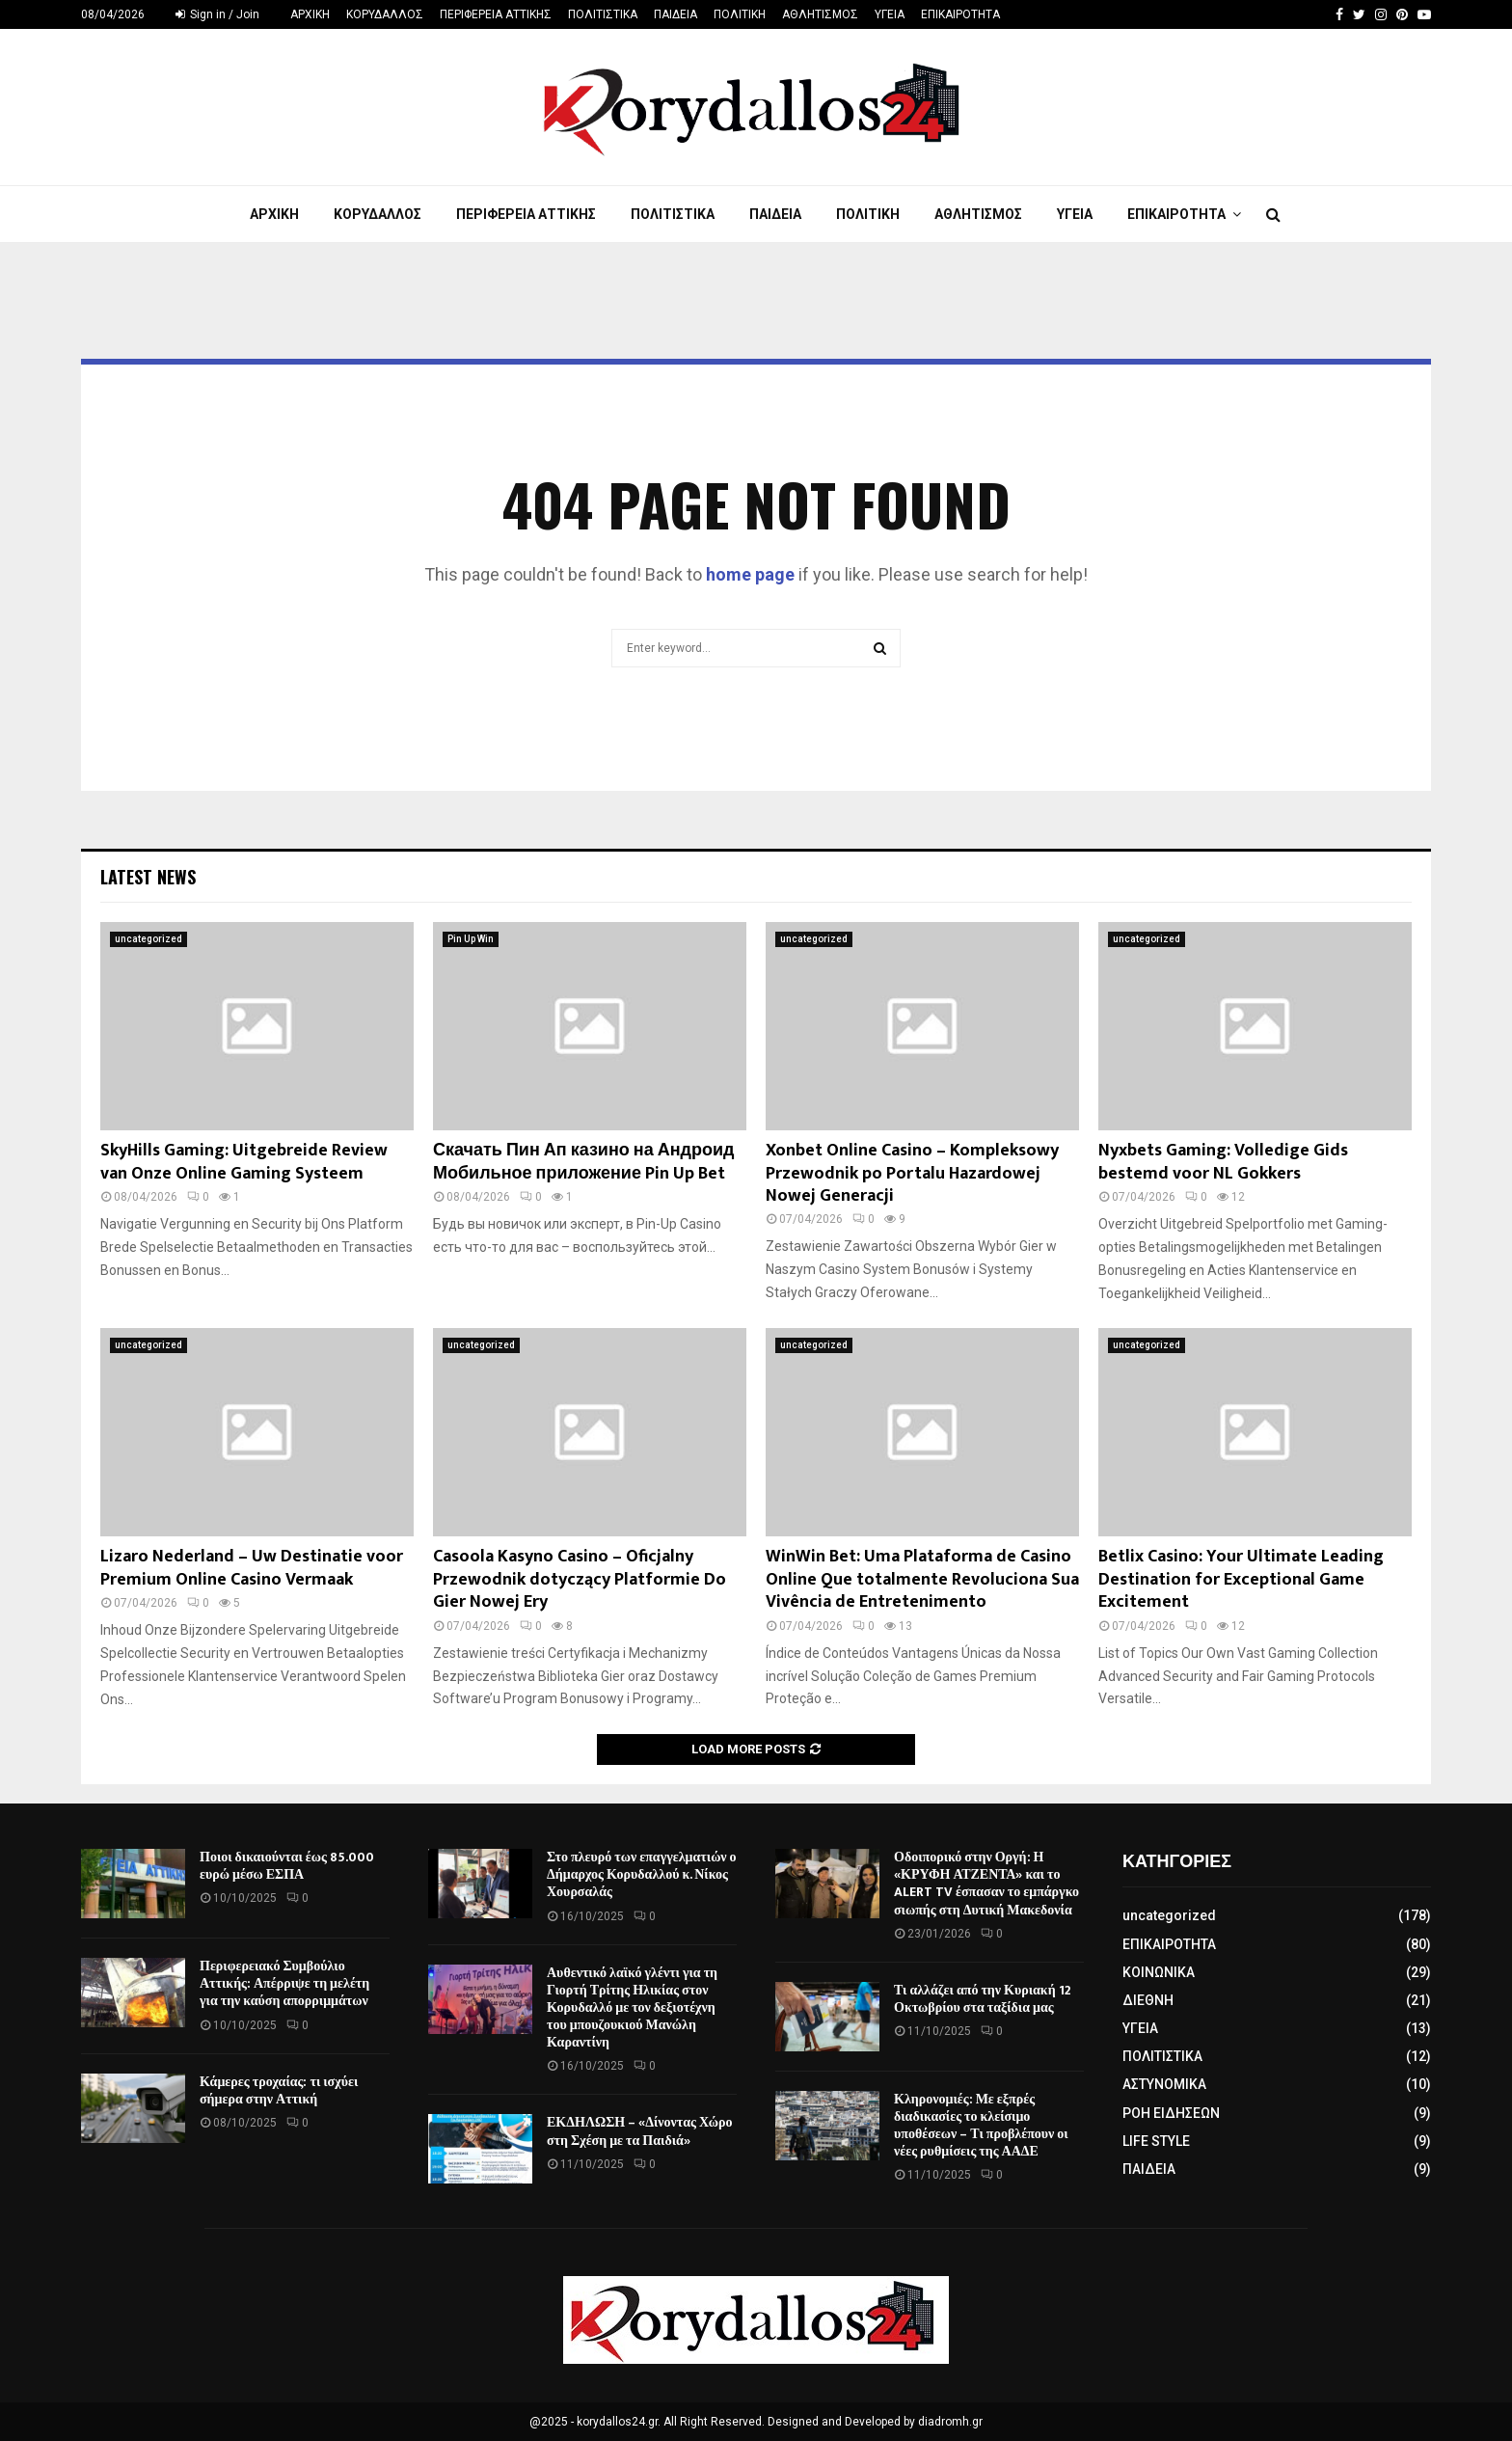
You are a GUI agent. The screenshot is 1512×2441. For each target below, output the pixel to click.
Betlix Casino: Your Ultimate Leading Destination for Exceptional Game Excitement (1241, 1579)
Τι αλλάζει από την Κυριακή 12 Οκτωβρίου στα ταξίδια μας (982, 1999)
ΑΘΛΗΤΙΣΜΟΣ (820, 14)
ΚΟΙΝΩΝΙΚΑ (1158, 1972)
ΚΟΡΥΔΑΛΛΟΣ (384, 14)
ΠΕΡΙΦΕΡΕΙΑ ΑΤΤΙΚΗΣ (496, 14)
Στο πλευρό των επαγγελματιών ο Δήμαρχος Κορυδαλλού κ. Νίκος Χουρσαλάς (642, 1874)
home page (750, 574)
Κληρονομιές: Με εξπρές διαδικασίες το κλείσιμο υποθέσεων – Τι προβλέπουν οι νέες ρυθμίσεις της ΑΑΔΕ (981, 2125)
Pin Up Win (470, 939)
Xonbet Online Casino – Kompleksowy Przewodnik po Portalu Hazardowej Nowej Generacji (912, 1173)
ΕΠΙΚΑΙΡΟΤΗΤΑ (960, 14)
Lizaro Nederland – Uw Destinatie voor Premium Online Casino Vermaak (251, 1567)
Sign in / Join (217, 14)
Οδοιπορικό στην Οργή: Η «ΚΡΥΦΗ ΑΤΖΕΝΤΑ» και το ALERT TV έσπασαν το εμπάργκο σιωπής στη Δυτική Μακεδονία (986, 1883)
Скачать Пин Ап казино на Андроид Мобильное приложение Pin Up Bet (583, 1161)
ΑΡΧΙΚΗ (310, 14)
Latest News (148, 876)
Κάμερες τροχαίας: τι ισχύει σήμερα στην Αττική (279, 2090)
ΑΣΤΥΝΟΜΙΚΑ (1164, 2084)
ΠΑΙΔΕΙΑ (675, 14)
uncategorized (148, 939)
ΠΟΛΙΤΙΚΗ (740, 14)
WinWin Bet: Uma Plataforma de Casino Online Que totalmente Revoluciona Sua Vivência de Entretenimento (922, 1579)
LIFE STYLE (1156, 2141)
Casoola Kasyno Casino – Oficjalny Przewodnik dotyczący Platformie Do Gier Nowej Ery (579, 1579)
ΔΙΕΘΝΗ (1148, 2000)
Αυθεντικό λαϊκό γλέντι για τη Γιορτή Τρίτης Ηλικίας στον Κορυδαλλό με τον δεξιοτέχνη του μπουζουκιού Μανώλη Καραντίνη (632, 2008)
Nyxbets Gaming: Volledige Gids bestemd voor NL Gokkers (1223, 1161)
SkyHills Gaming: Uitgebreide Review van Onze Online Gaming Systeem (244, 1161)
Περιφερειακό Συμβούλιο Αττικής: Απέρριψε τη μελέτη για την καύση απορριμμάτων (284, 1983)
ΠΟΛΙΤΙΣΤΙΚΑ (602, 14)
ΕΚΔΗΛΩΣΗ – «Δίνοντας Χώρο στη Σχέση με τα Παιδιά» (640, 2131)
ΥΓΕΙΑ (889, 14)
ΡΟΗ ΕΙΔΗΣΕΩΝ (1171, 2113)
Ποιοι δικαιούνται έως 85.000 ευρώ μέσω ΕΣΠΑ (287, 1865)
